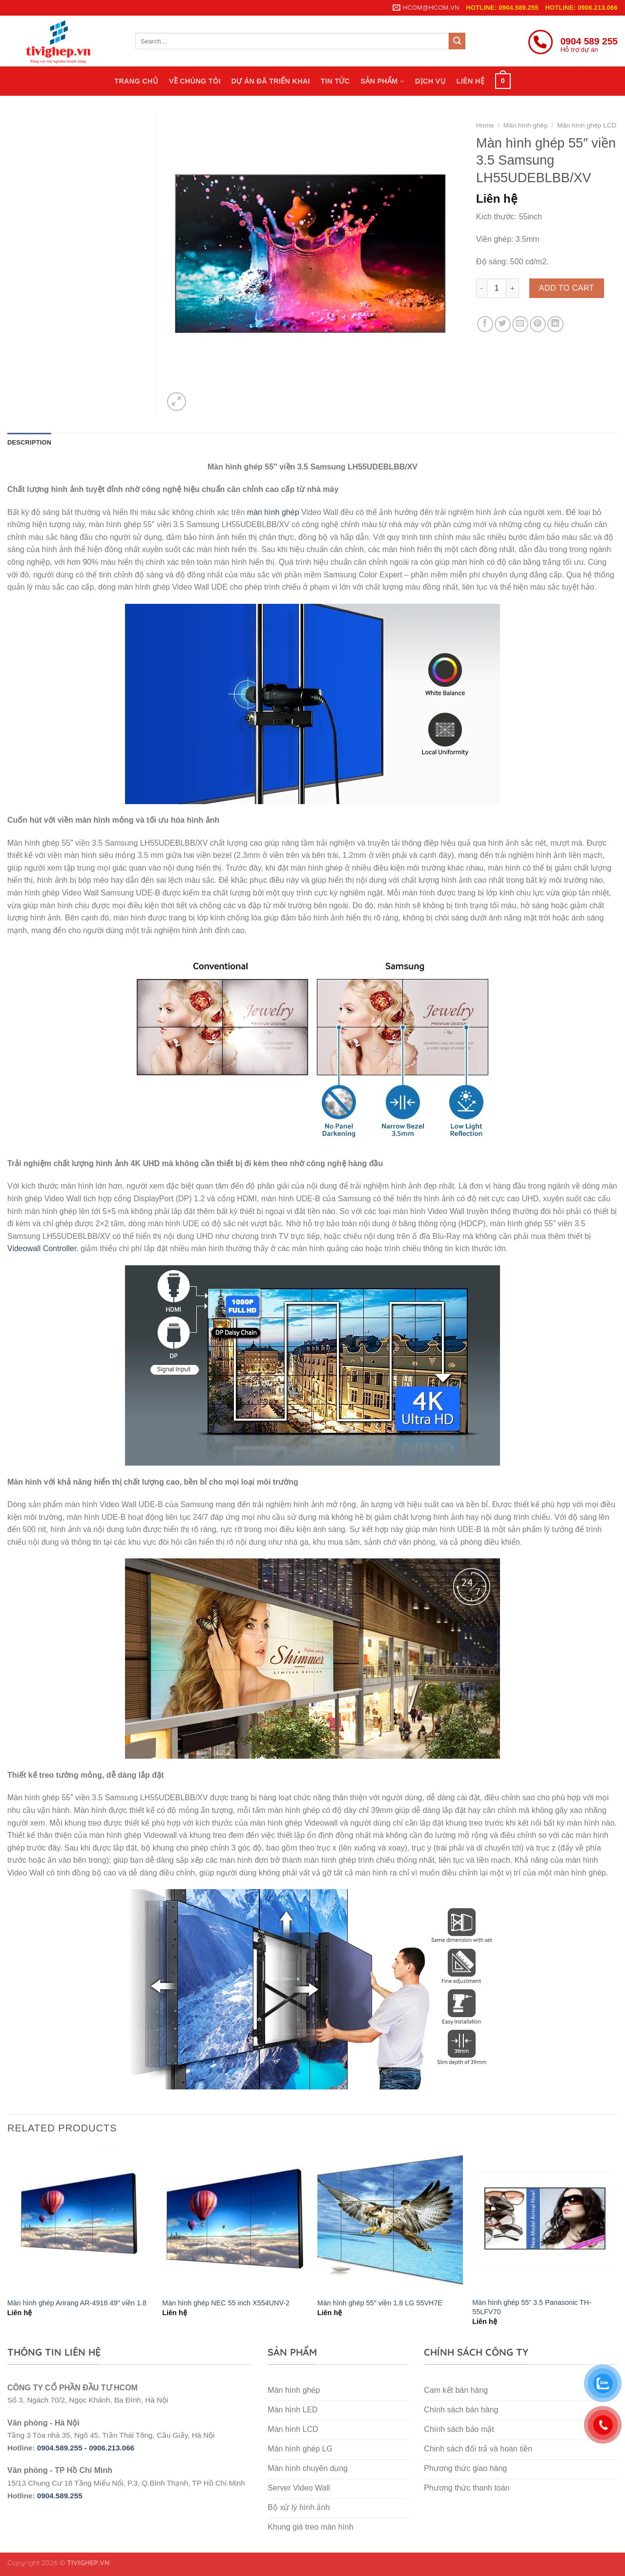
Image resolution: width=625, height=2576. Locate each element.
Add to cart (566, 288)
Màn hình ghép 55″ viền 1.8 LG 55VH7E (379, 2303)
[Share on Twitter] (503, 324)
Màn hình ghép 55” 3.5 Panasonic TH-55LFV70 (531, 2307)
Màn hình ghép (525, 125)
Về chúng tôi (195, 81)
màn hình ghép (273, 512)
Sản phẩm (382, 81)
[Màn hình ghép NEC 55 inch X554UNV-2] (235, 2219)
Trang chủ (136, 81)
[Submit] (457, 41)
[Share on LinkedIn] (555, 324)
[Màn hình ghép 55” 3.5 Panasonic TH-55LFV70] (545, 2219)
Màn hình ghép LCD (587, 125)
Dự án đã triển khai (270, 81)
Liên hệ (470, 81)
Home (485, 125)
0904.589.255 (60, 2495)
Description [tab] (29, 442)
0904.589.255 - (63, 2448)
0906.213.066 (111, 2448)
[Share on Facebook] (485, 324)
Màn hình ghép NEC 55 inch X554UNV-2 (226, 2303)
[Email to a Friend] (520, 324)
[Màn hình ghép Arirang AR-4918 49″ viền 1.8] (80, 2219)
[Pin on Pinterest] (538, 324)
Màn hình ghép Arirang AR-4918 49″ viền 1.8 (76, 2303)
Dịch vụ (430, 81)
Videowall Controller (41, 1248)
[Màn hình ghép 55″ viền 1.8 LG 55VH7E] (390, 2219)
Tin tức (335, 81)
